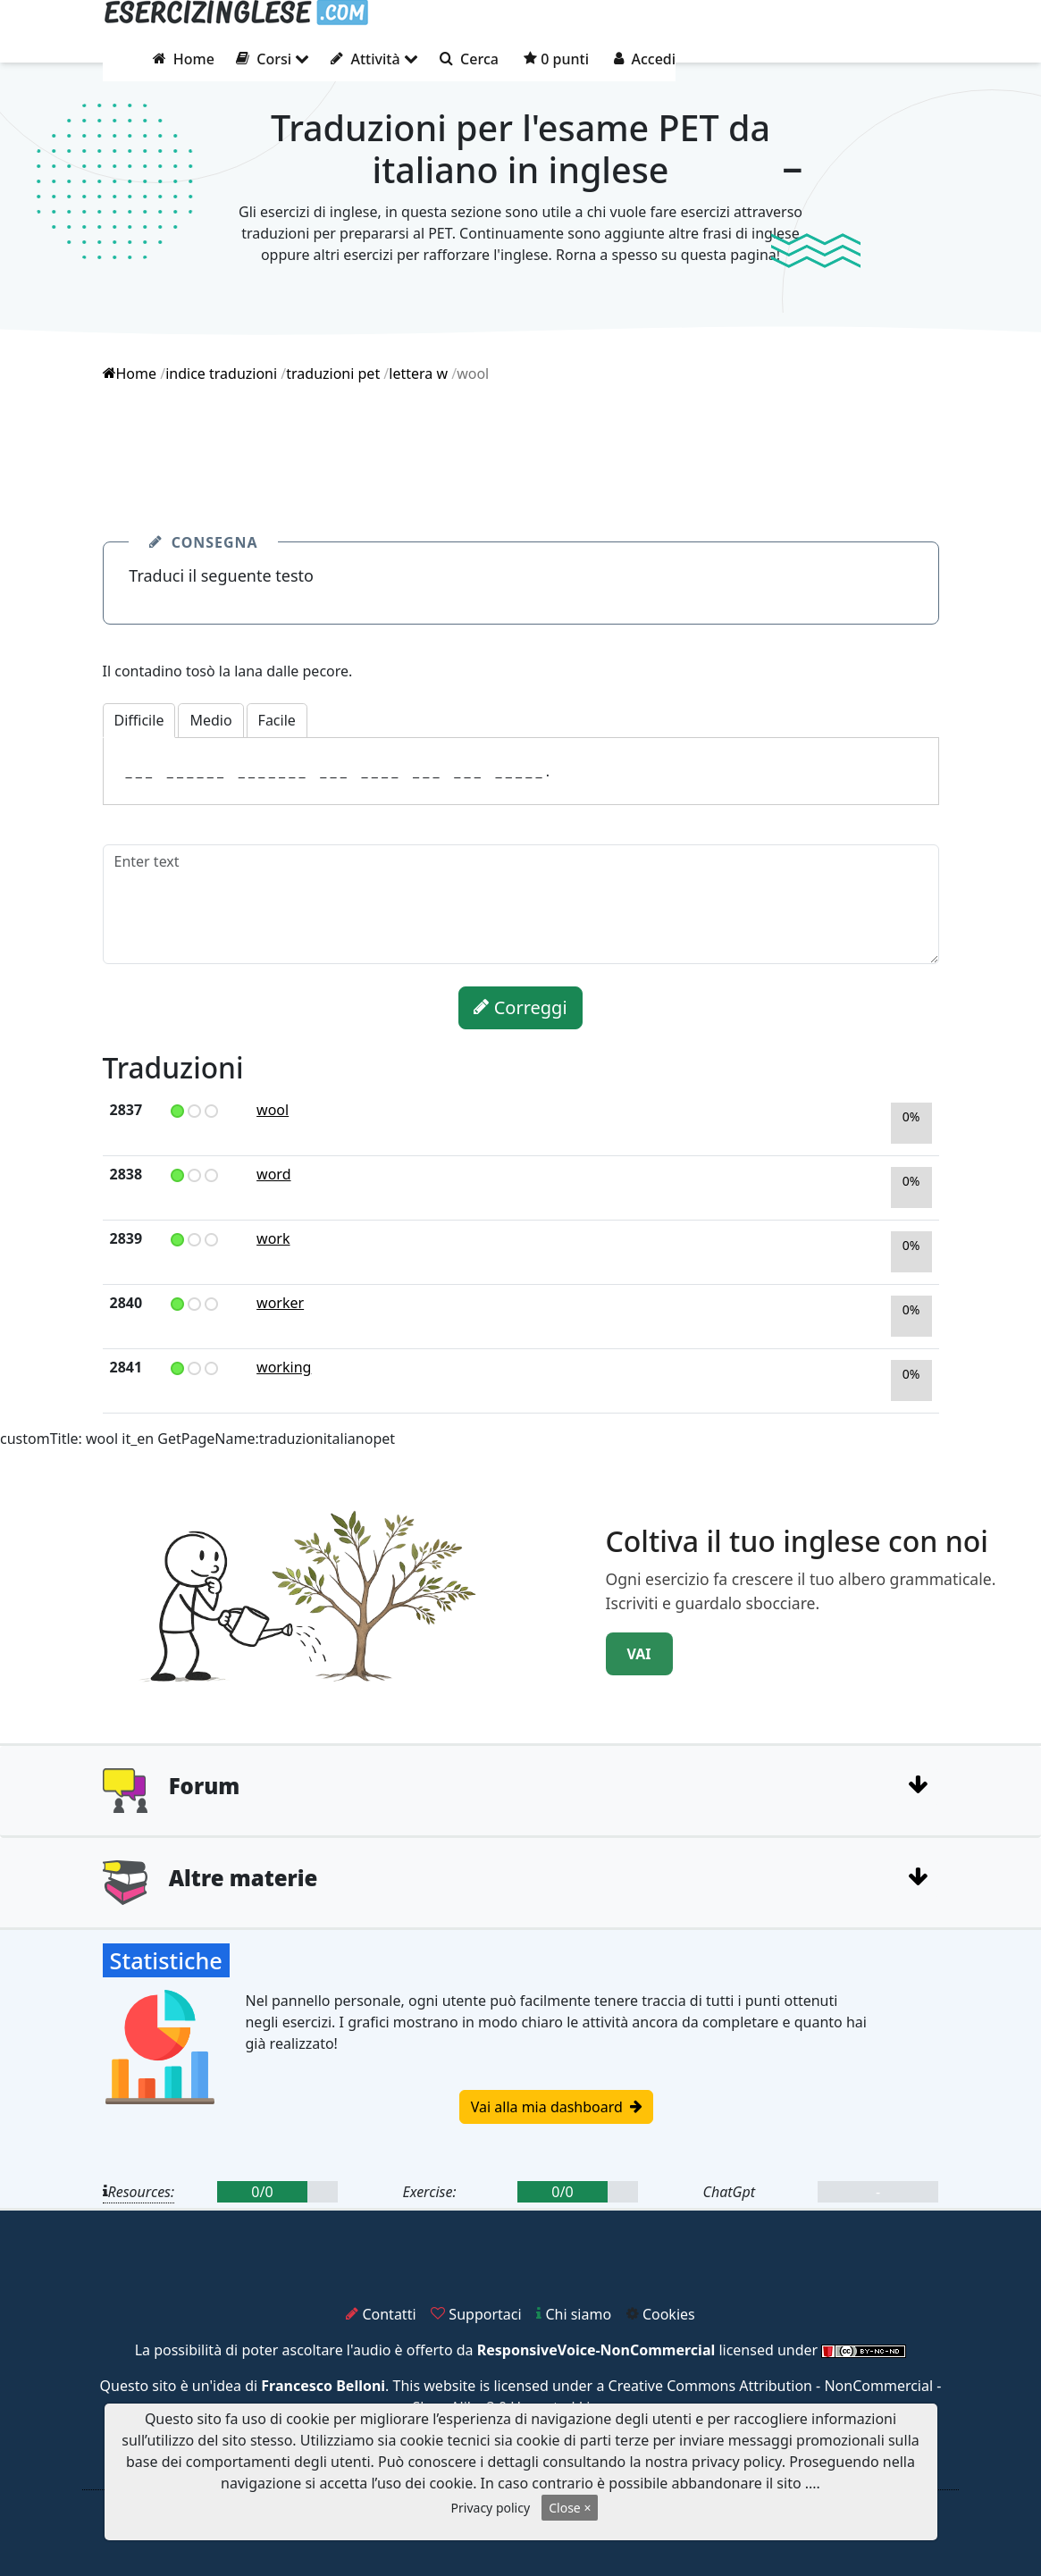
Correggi (520, 1007)
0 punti (556, 59)
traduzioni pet (333, 373)
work (273, 1238)
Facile (277, 720)
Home (183, 59)
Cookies (660, 2314)
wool (272, 1110)
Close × (570, 2507)
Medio (210, 720)
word (273, 1174)
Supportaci (476, 2314)
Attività (374, 59)
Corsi (272, 59)
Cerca (469, 59)
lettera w (418, 373)
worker (280, 1303)
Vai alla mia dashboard (556, 2107)
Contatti (381, 2314)
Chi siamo (573, 2314)
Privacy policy (491, 2507)
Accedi (645, 59)
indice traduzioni (221, 373)
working (283, 1367)
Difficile (139, 720)
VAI (639, 1654)
